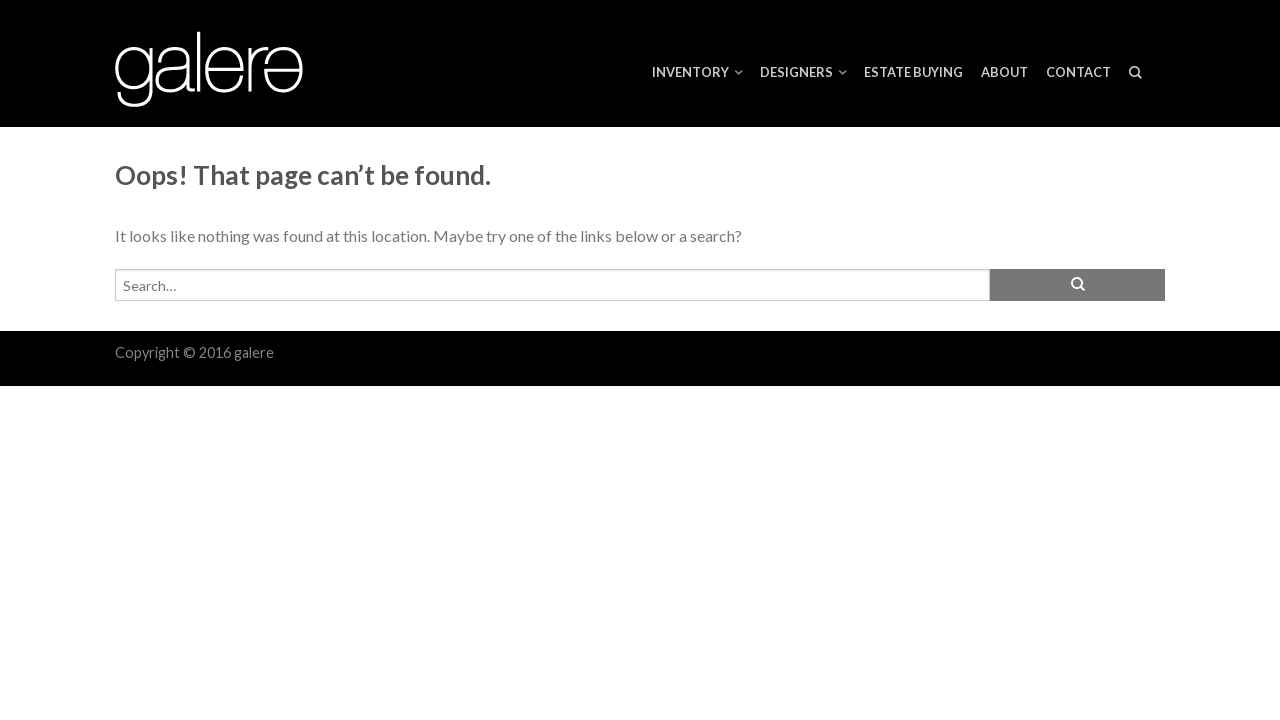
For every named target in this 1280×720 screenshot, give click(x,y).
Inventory (690, 72)
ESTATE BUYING (913, 72)
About (1004, 72)
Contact (1078, 72)
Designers (796, 72)
